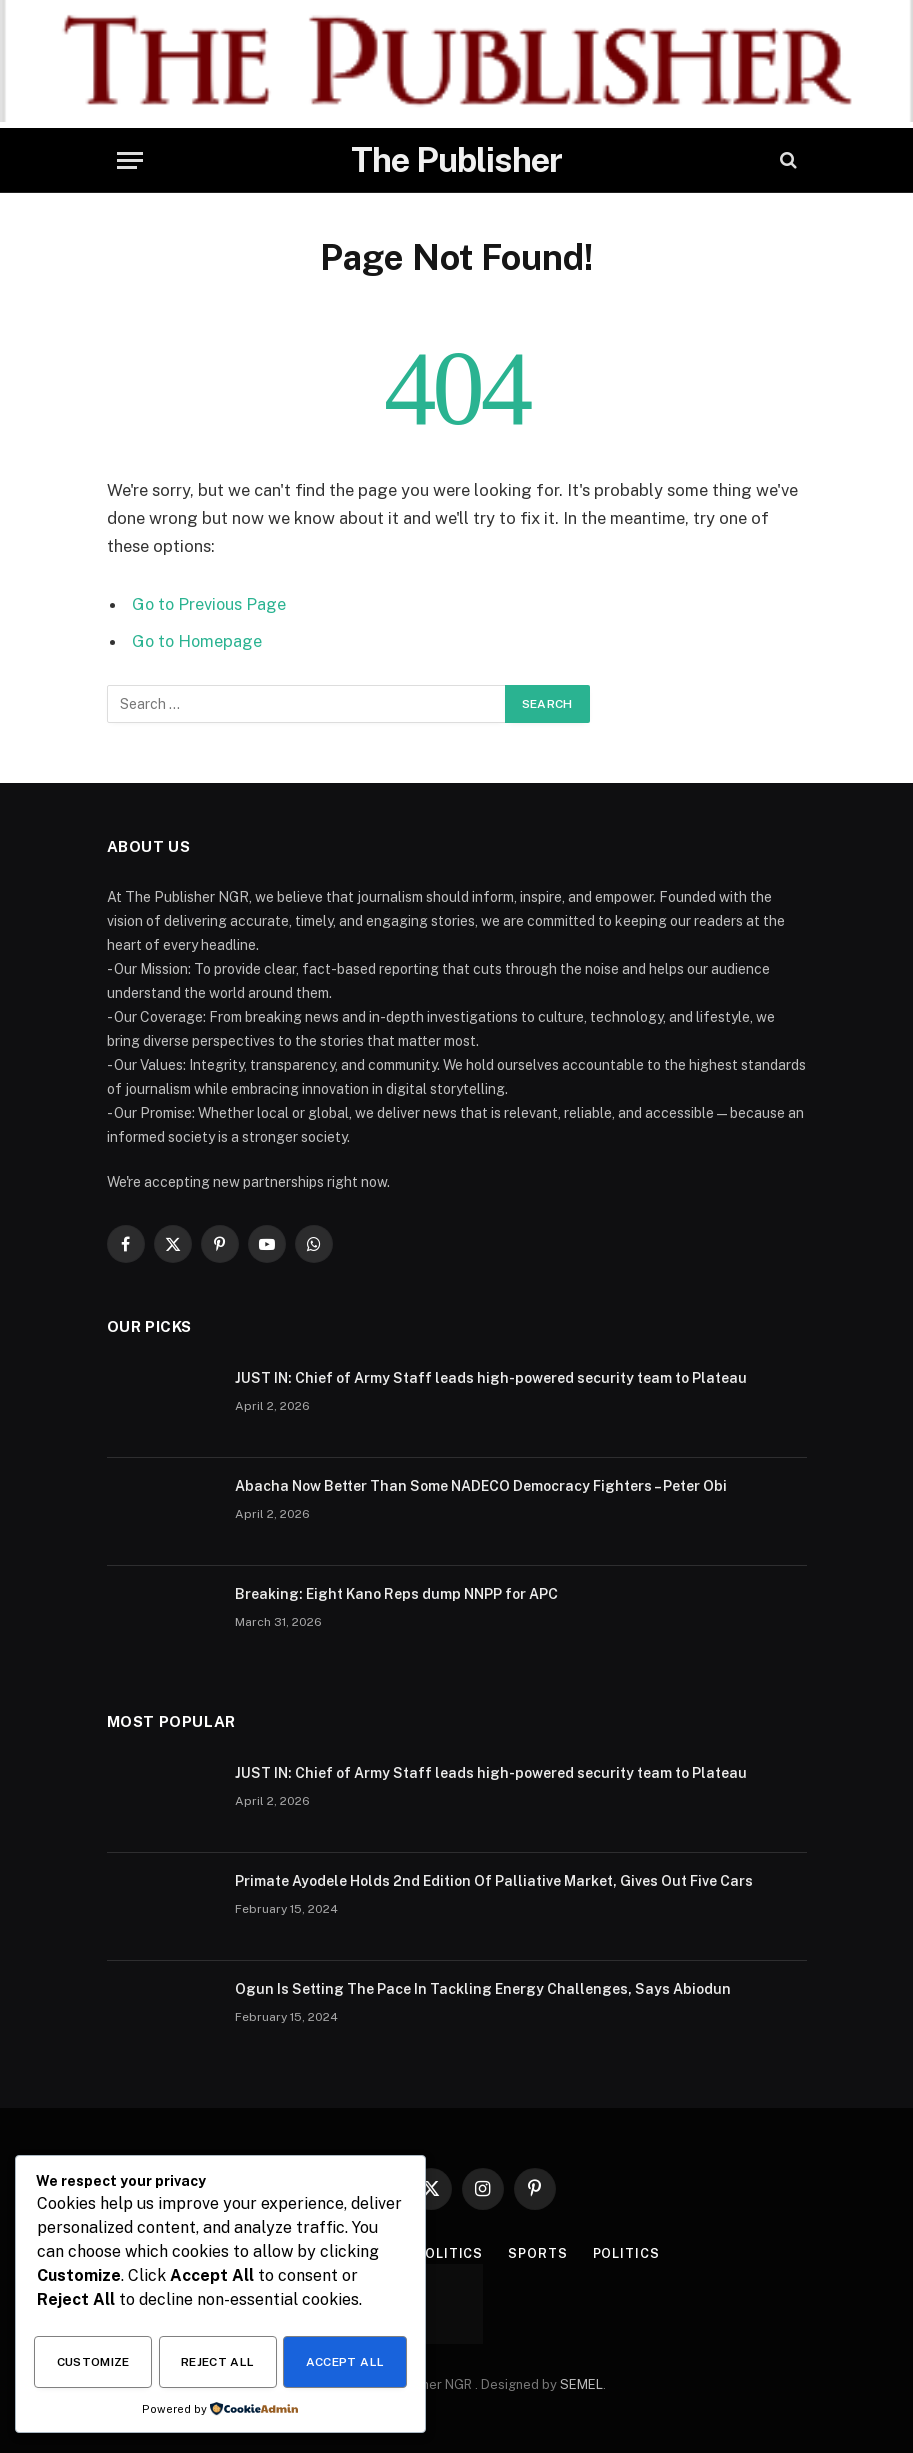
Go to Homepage (198, 640)
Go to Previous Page (210, 604)
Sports (538, 2252)
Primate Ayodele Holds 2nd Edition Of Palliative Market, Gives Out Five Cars (494, 1880)
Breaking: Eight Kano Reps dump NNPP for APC (396, 1593)
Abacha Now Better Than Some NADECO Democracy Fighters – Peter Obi (481, 1485)
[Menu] (130, 160)
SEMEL (581, 2383)
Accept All (345, 2363)
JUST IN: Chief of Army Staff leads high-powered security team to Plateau (491, 1377)
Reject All (218, 2363)
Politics (449, 2252)
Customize (93, 2363)
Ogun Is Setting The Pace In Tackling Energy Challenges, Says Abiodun (483, 1988)
